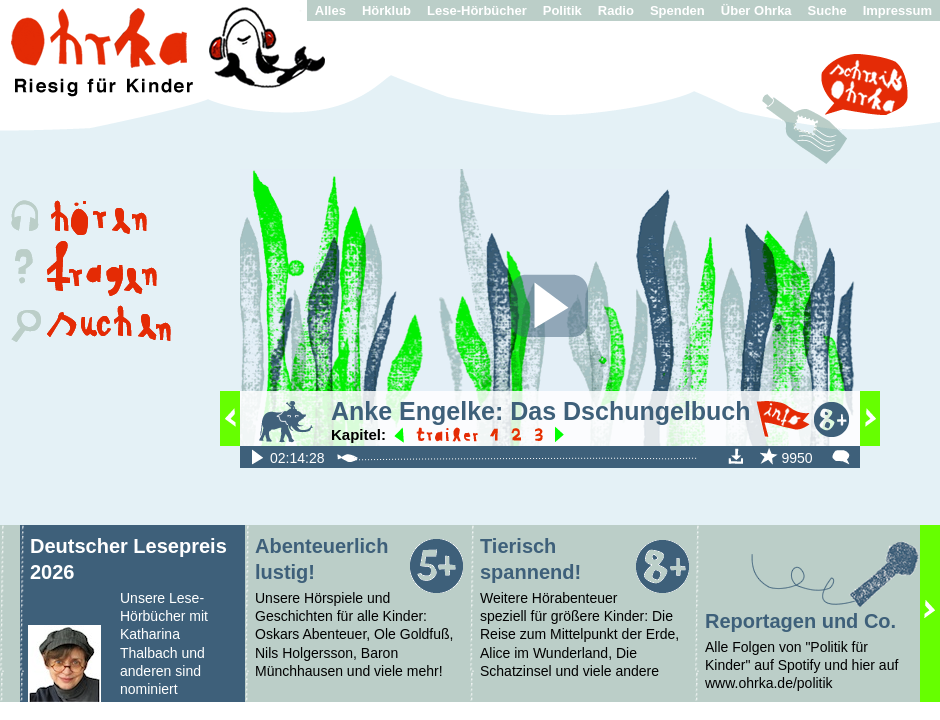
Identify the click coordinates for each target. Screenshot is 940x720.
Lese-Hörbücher (477, 10)
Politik (562, 10)
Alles (330, 10)
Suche (827, 10)
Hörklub (386, 10)
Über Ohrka (756, 10)
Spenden (677, 10)
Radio (616, 10)
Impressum (897, 10)
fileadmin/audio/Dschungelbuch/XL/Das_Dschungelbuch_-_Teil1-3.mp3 (257, 456)
